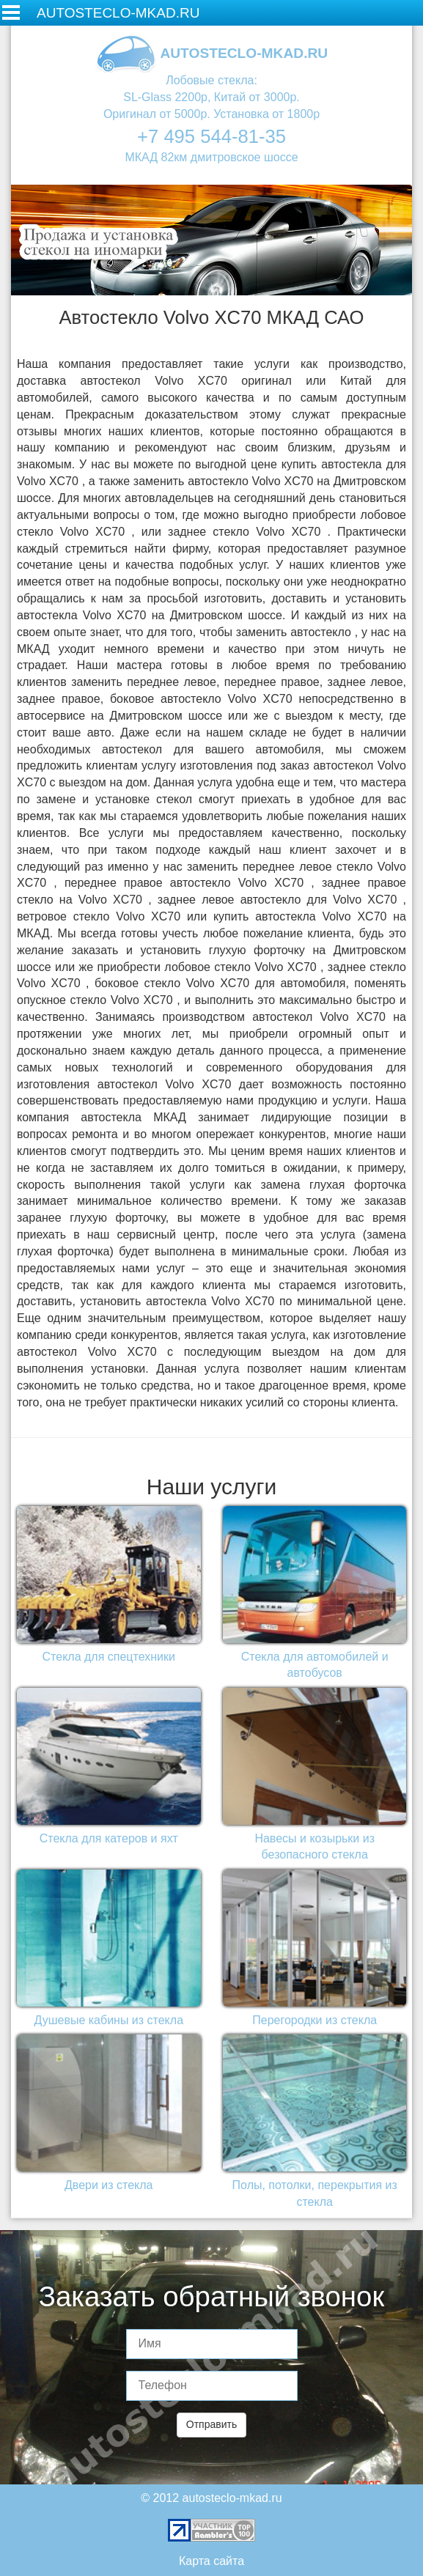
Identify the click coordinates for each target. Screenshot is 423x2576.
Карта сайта (211, 2561)
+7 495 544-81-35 (211, 136)
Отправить (211, 2424)
